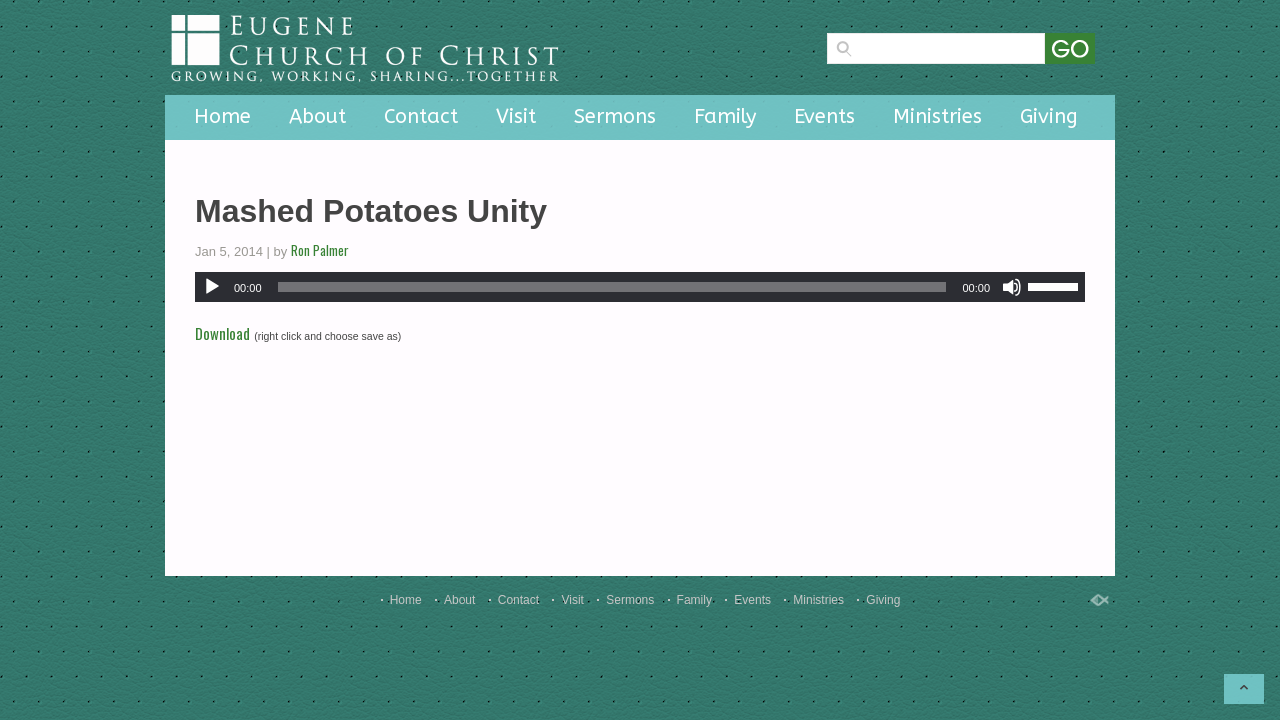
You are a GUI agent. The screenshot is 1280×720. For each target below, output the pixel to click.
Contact (421, 116)
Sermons (615, 116)
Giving (1049, 116)
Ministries (937, 116)
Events (824, 116)
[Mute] (1012, 287)
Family (725, 116)
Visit (516, 116)
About (317, 116)
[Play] (212, 287)
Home (222, 116)
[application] (640, 287)
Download (222, 333)
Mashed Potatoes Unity (371, 211)
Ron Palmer (320, 250)
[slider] (612, 287)
